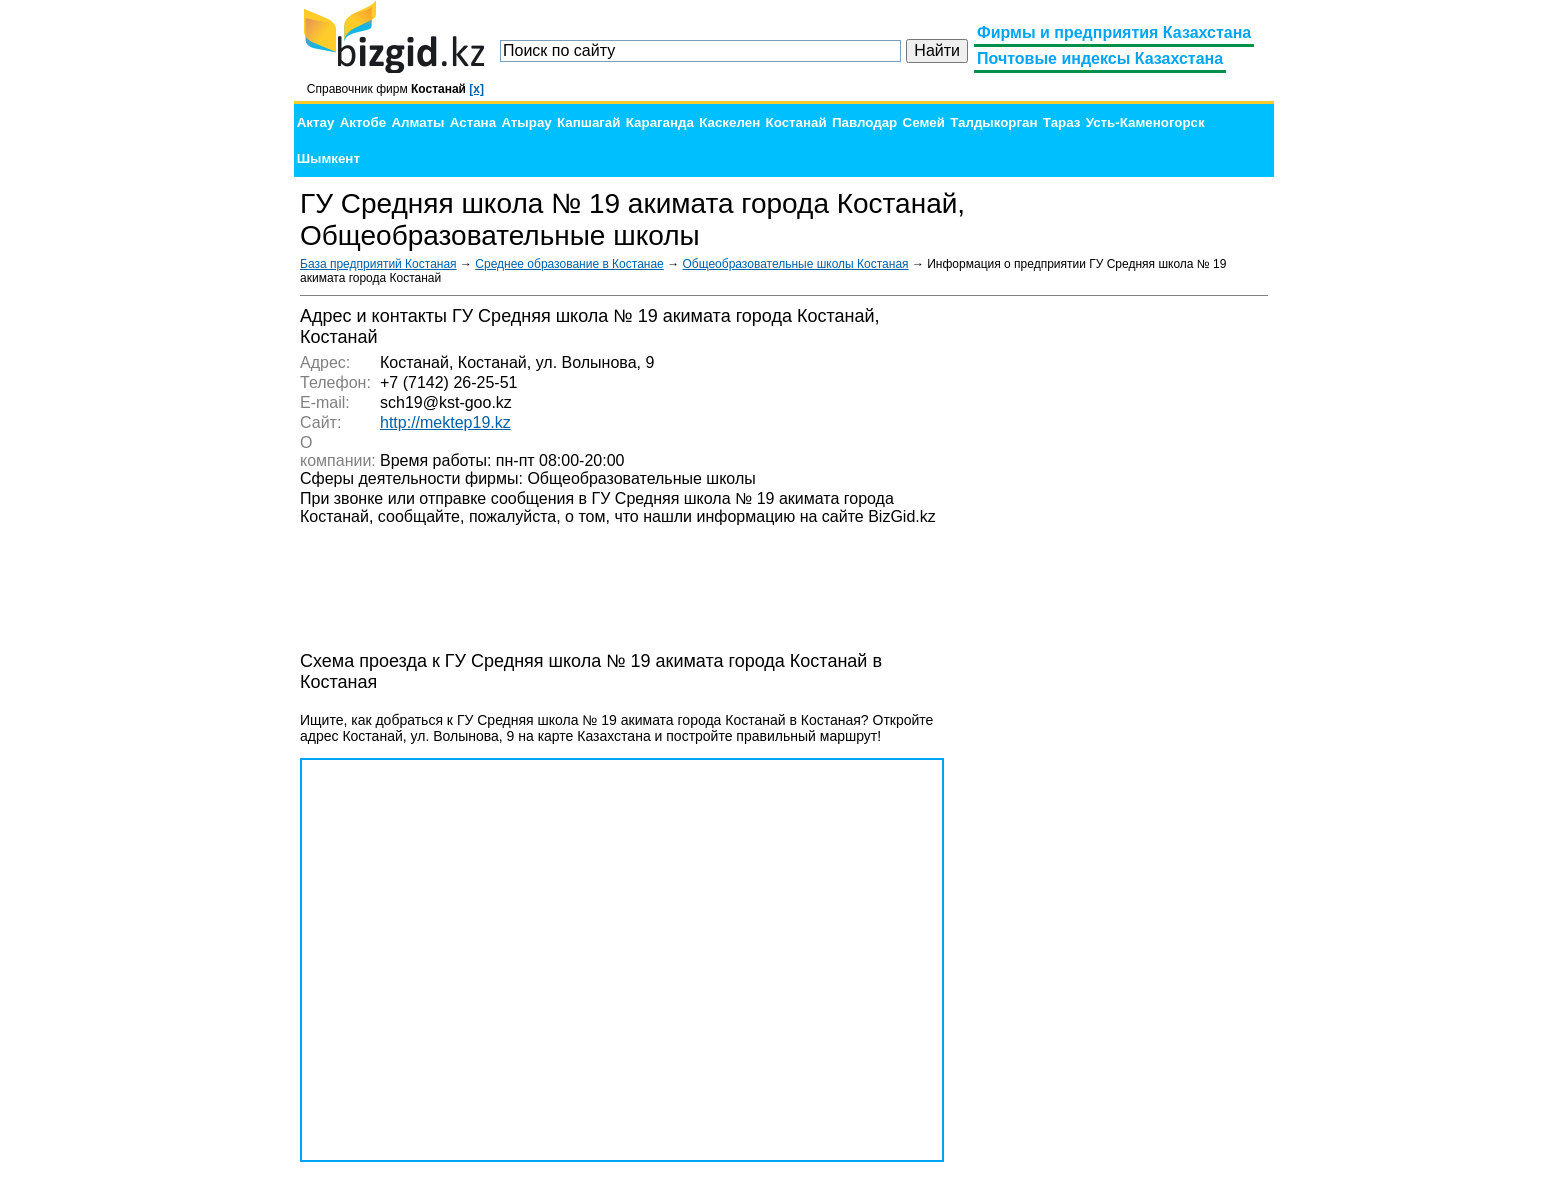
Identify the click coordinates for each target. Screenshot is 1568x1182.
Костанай (796, 122)
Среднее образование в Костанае (569, 264)
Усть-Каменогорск (1145, 122)
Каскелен (729, 122)
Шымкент (328, 158)
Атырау (526, 122)
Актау (316, 122)
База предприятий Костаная (378, 264)
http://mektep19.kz (445, 422)
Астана (473, 122)
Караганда (660, 122)
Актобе (363, 122)
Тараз (1062, 122)
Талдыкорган (993, 122)
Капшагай (588, 122)
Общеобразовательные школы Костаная (795, 264)
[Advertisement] (1118, 606)
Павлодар (864, 122)
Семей (924, 122)
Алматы (417, 122)
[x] (476, 89)
